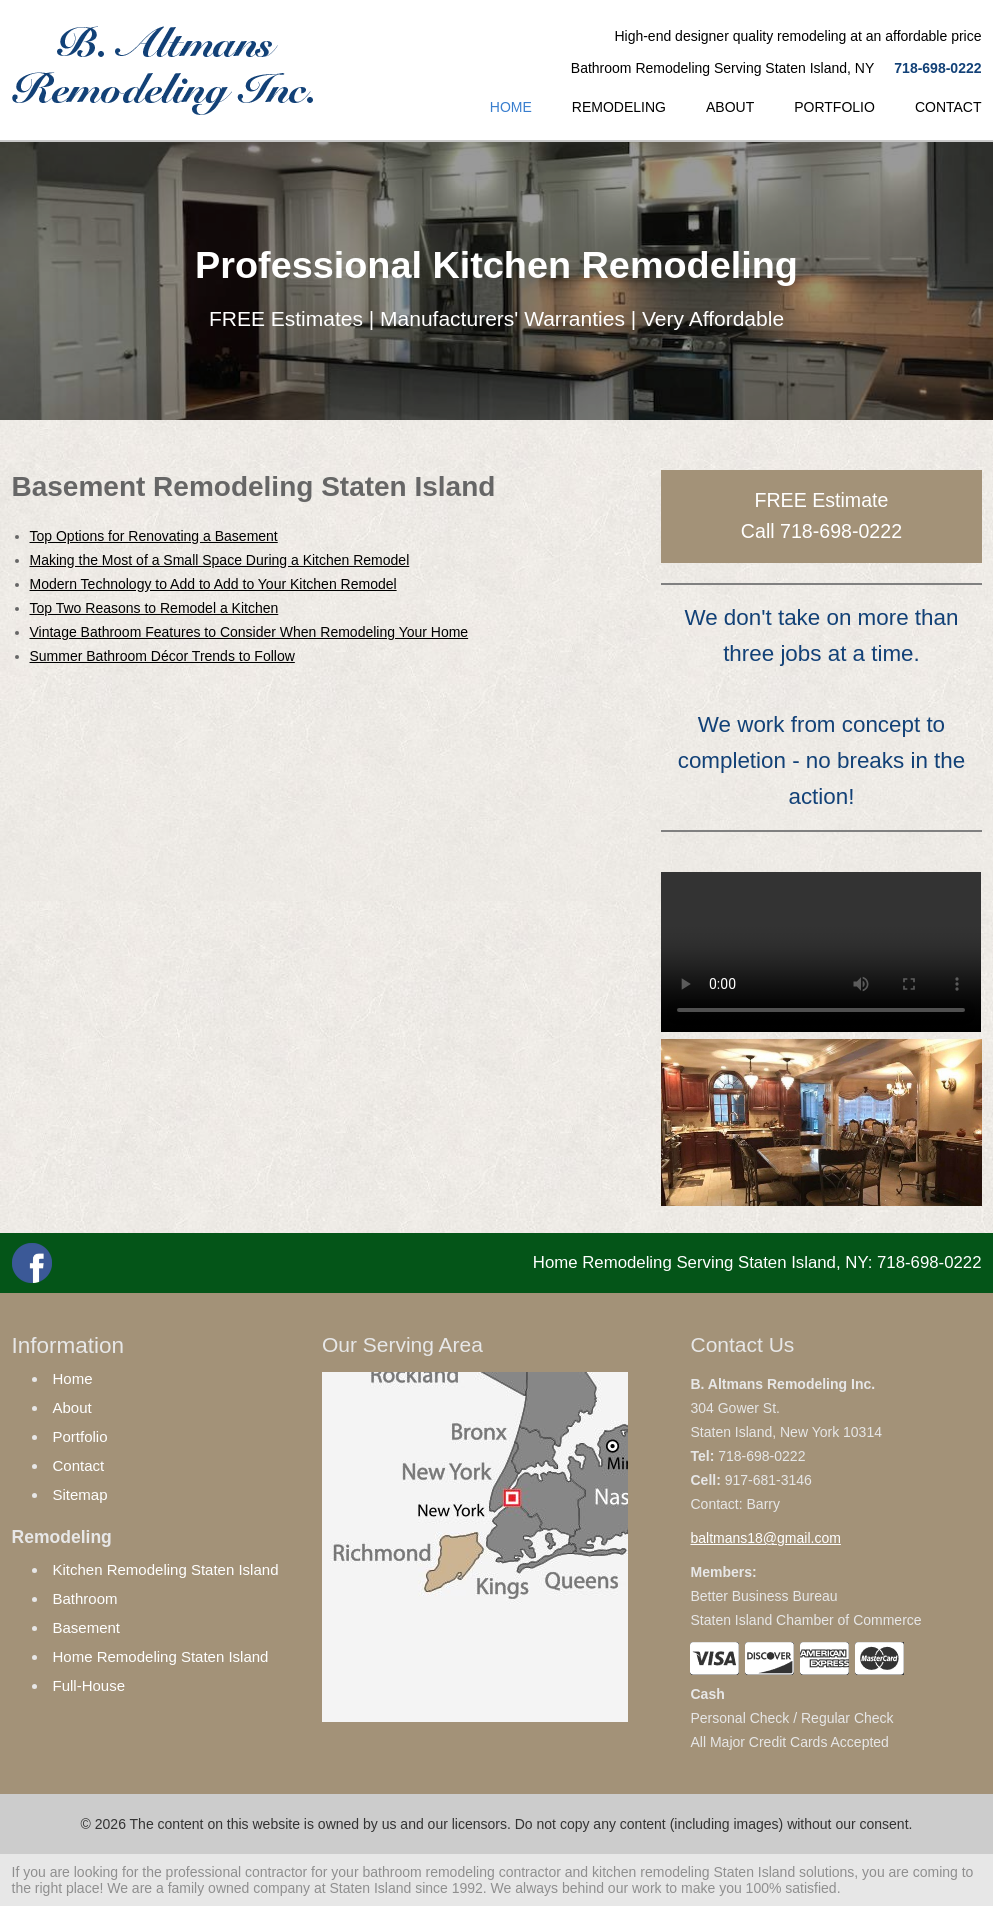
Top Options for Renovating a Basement (154, 536)
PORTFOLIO (834, 107)
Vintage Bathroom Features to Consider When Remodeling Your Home (249, 632)
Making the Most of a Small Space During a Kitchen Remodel (220, 560)
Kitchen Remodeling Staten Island (166, 1569)
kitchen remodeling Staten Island (693, 1872)
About (72, 1407)
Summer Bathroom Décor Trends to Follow (162, 656)
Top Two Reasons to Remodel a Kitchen (154, 608)
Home (73, 1378)
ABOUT (730, 107)
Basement (87, 1627)
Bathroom (85, 1598)
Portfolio (80, 1436)
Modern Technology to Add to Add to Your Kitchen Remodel (213, 584)
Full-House (89, 1685)
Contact (79, 1465)
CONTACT (948, 107)
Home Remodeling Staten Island (161, 1656)
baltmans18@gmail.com (765, 1538)
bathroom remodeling (428, 1872)
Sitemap (80, 1494)
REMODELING (619, 107)
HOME (511, 107)
